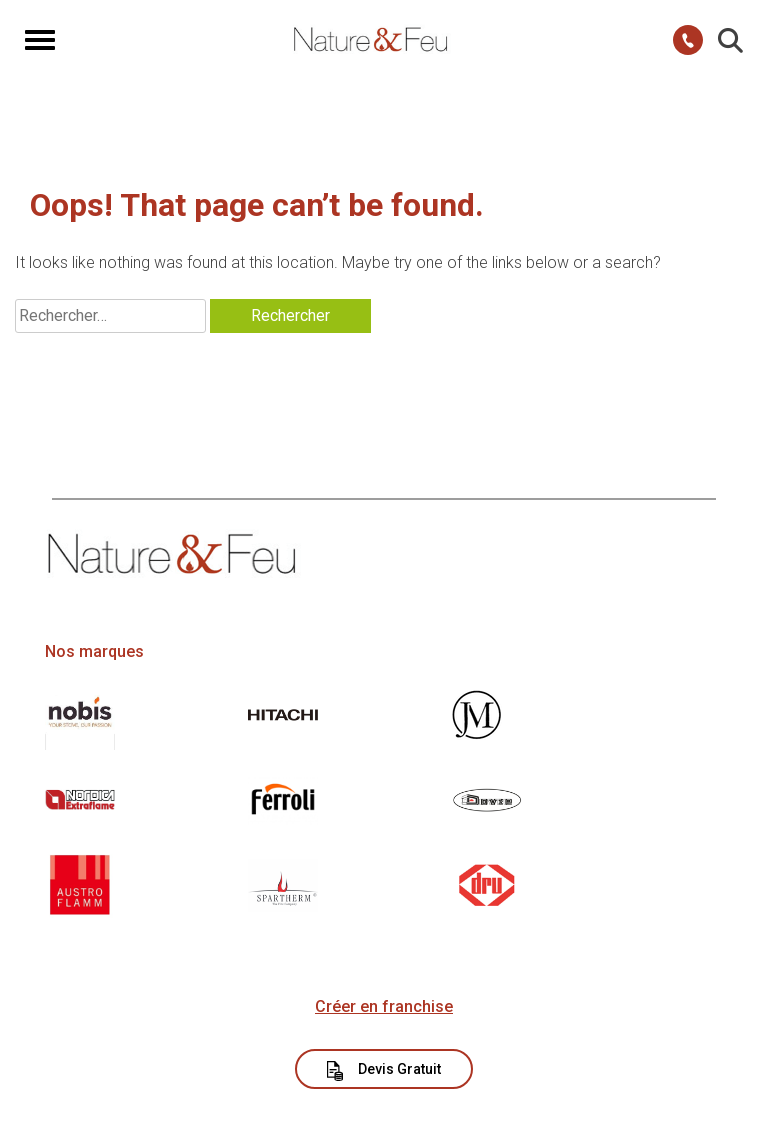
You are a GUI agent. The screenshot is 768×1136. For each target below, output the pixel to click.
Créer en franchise (384, 1006)
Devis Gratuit (384, 1071)
